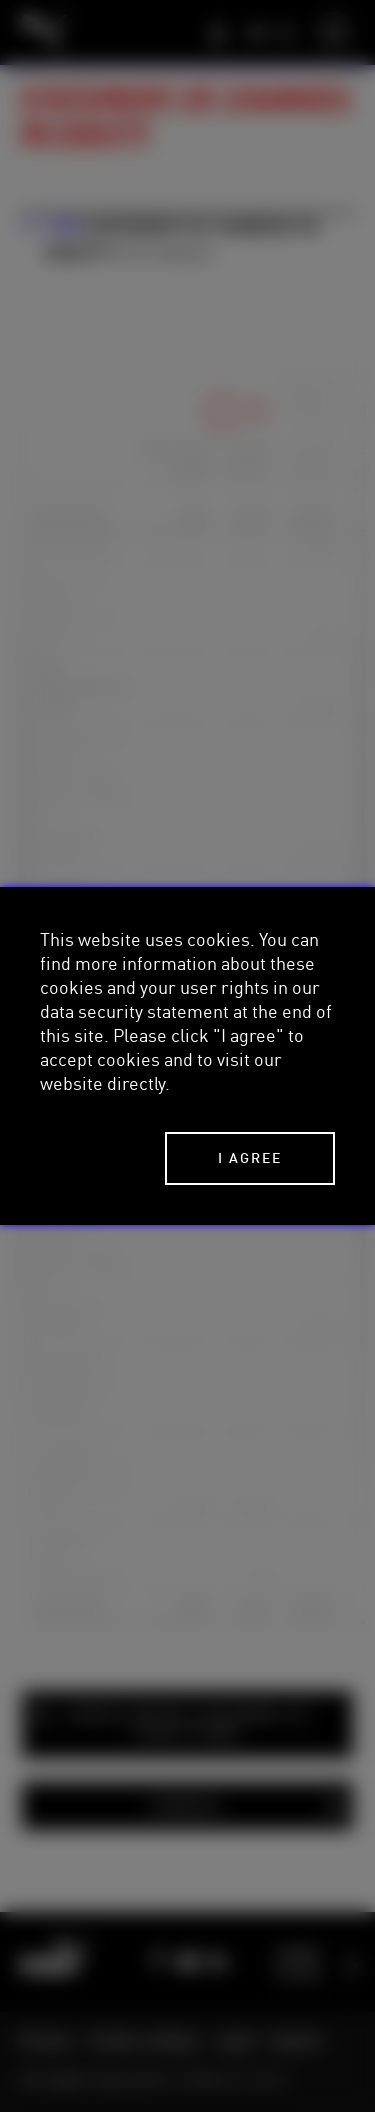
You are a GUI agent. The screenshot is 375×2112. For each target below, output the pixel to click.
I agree (250, 1157)
